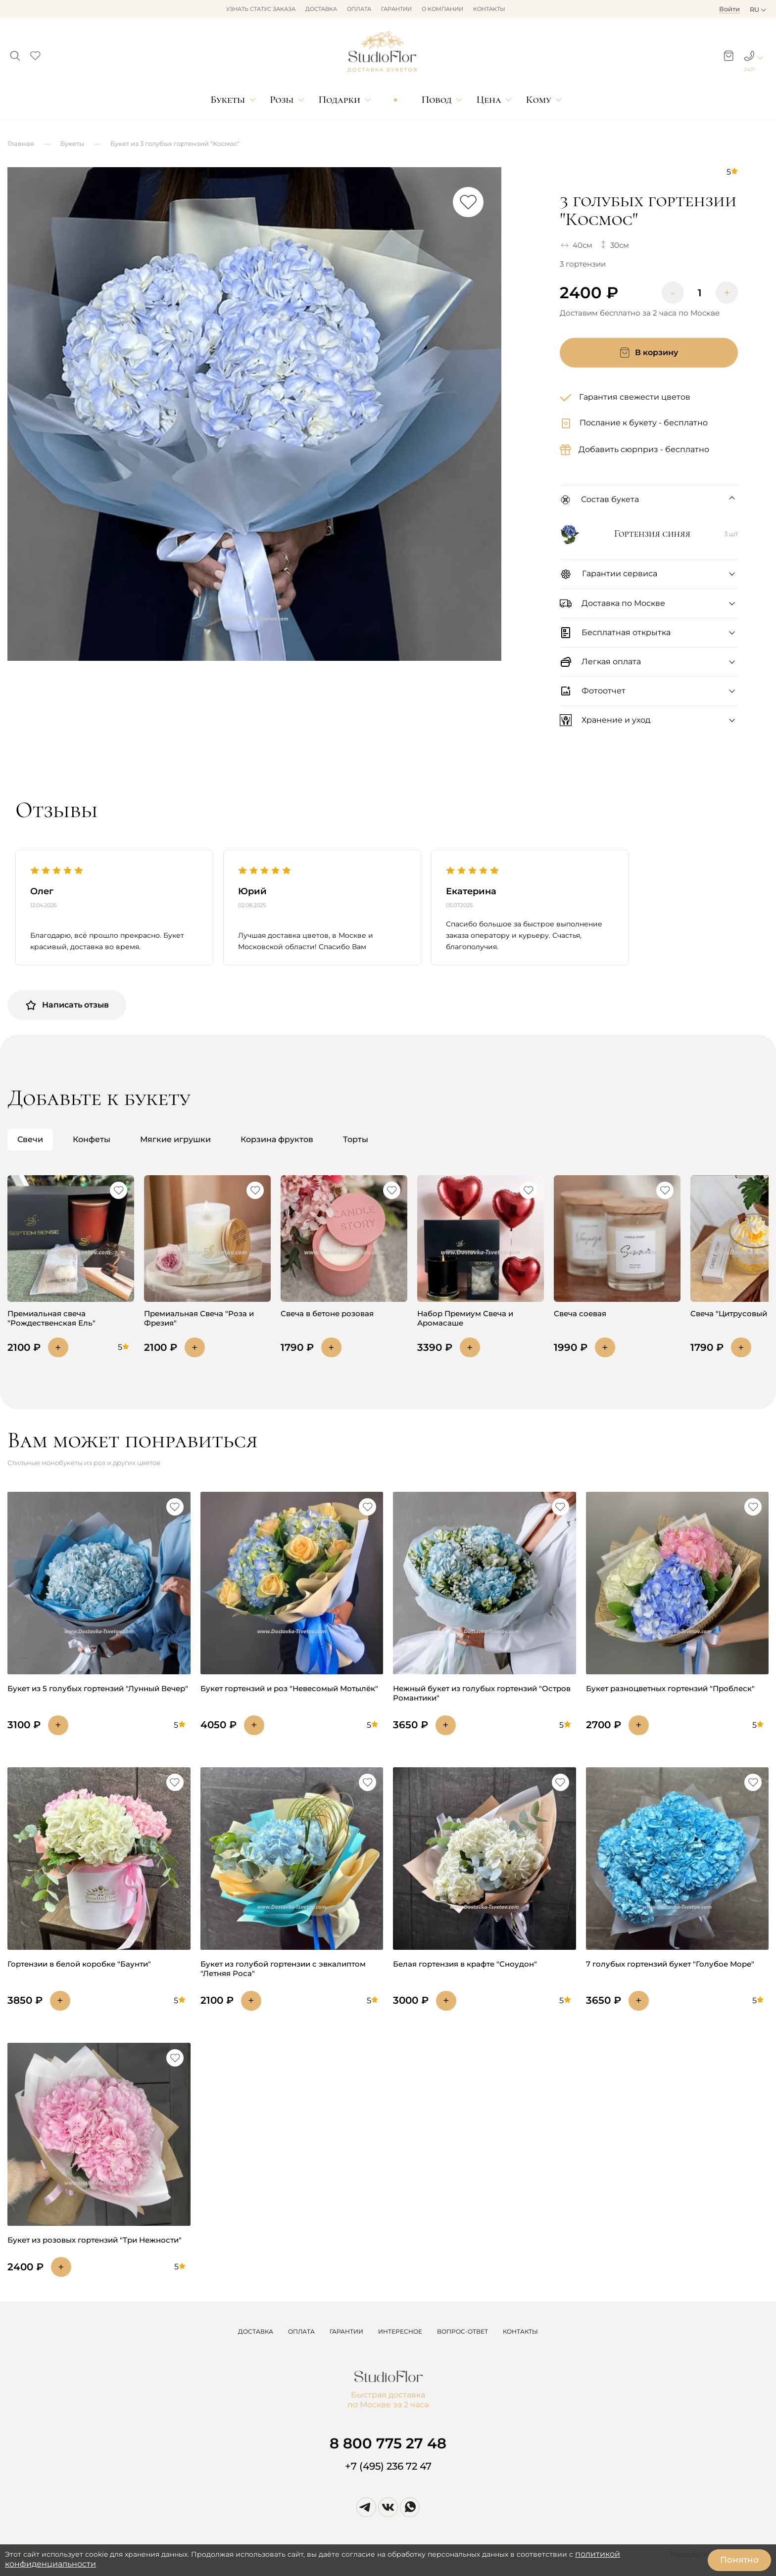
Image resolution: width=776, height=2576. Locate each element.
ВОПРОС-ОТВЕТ (462, 2331)
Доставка (321, 8)
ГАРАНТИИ (346, 2331)
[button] (15, 53)
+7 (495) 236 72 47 (388, 2466)
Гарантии (396, 8)
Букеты (227, 99)
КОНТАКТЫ (520, 2331)
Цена (489, 99)
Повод (437, 99)
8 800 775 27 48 (388, 2443)
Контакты (489, 8)
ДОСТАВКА (255, 2331)
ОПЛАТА (301, 2331)
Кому (538, 99)
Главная (20, 143)
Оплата (359, 8)
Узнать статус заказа (260, 8)
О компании (442, 8)
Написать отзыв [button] (67, 1005)
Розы (281, 99)
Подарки (340, 99)
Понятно (739, 2560)
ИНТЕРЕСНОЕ (400, 2331)
